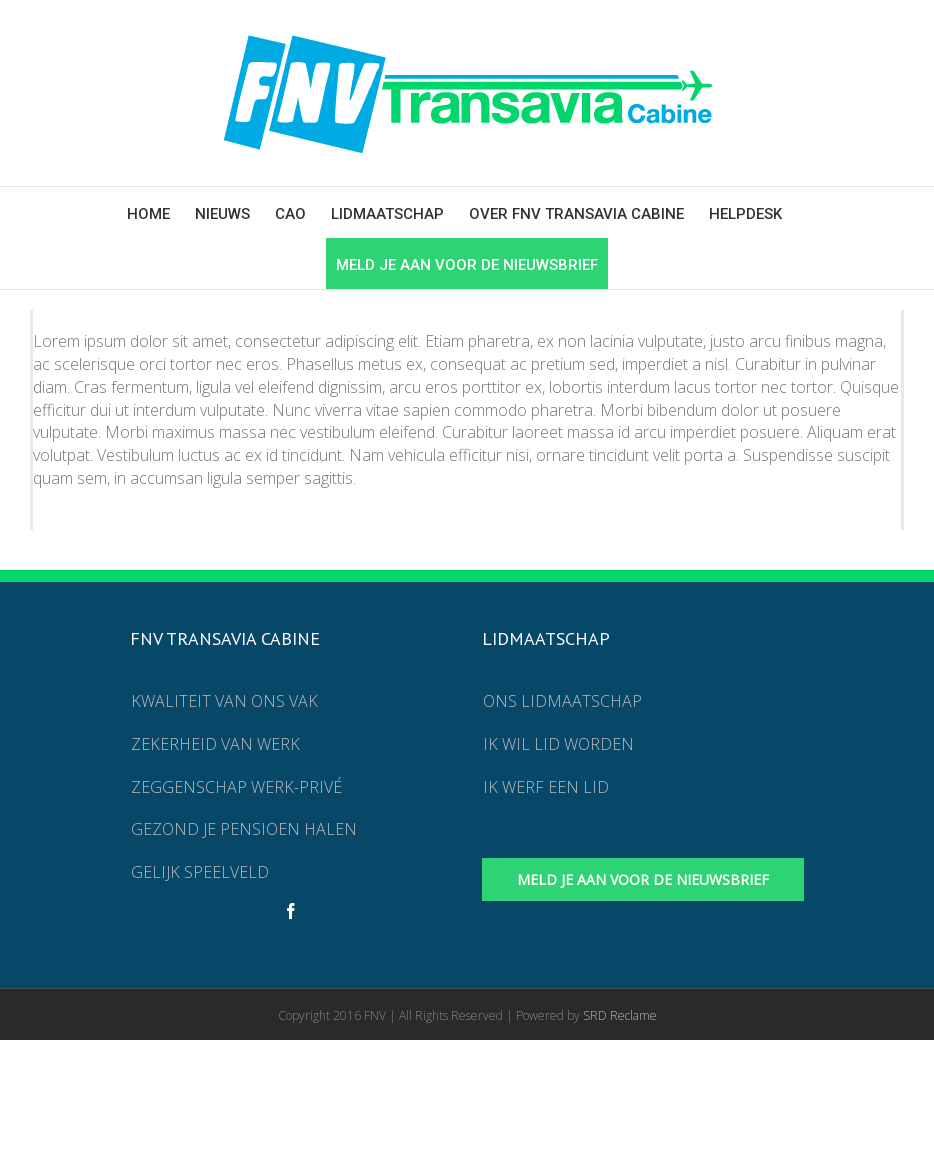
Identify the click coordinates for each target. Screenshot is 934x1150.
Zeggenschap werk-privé (236, 787)
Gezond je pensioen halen (244, 829)
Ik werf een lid (546, 787)
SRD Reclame (620, 1015)
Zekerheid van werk (215, 744)
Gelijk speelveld (200, 872)
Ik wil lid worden (558, 744)
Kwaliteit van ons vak (224, 701)
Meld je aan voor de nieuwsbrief (643, 879)
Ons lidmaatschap (562, 701)
